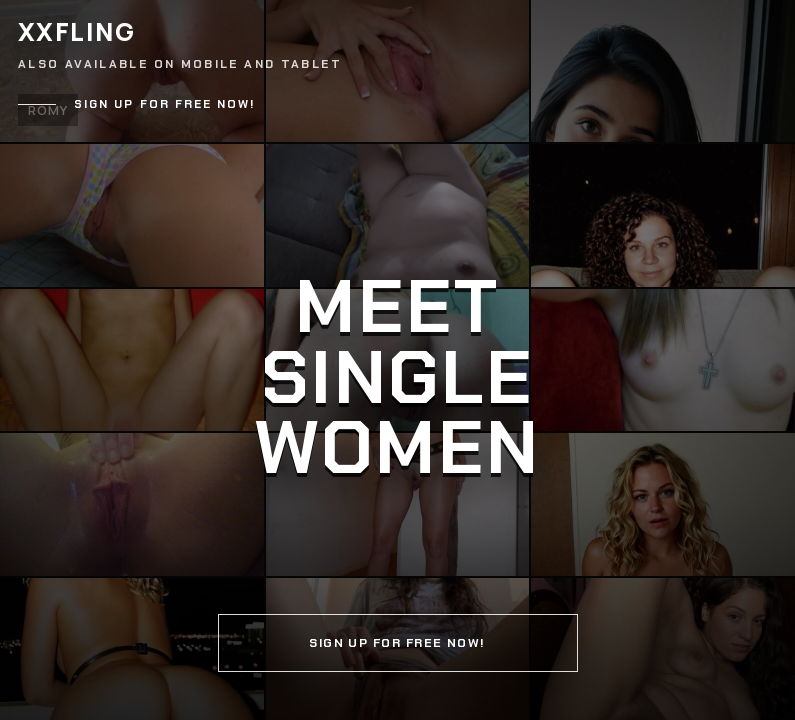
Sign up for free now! (165, 104)
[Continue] (397, 360)
